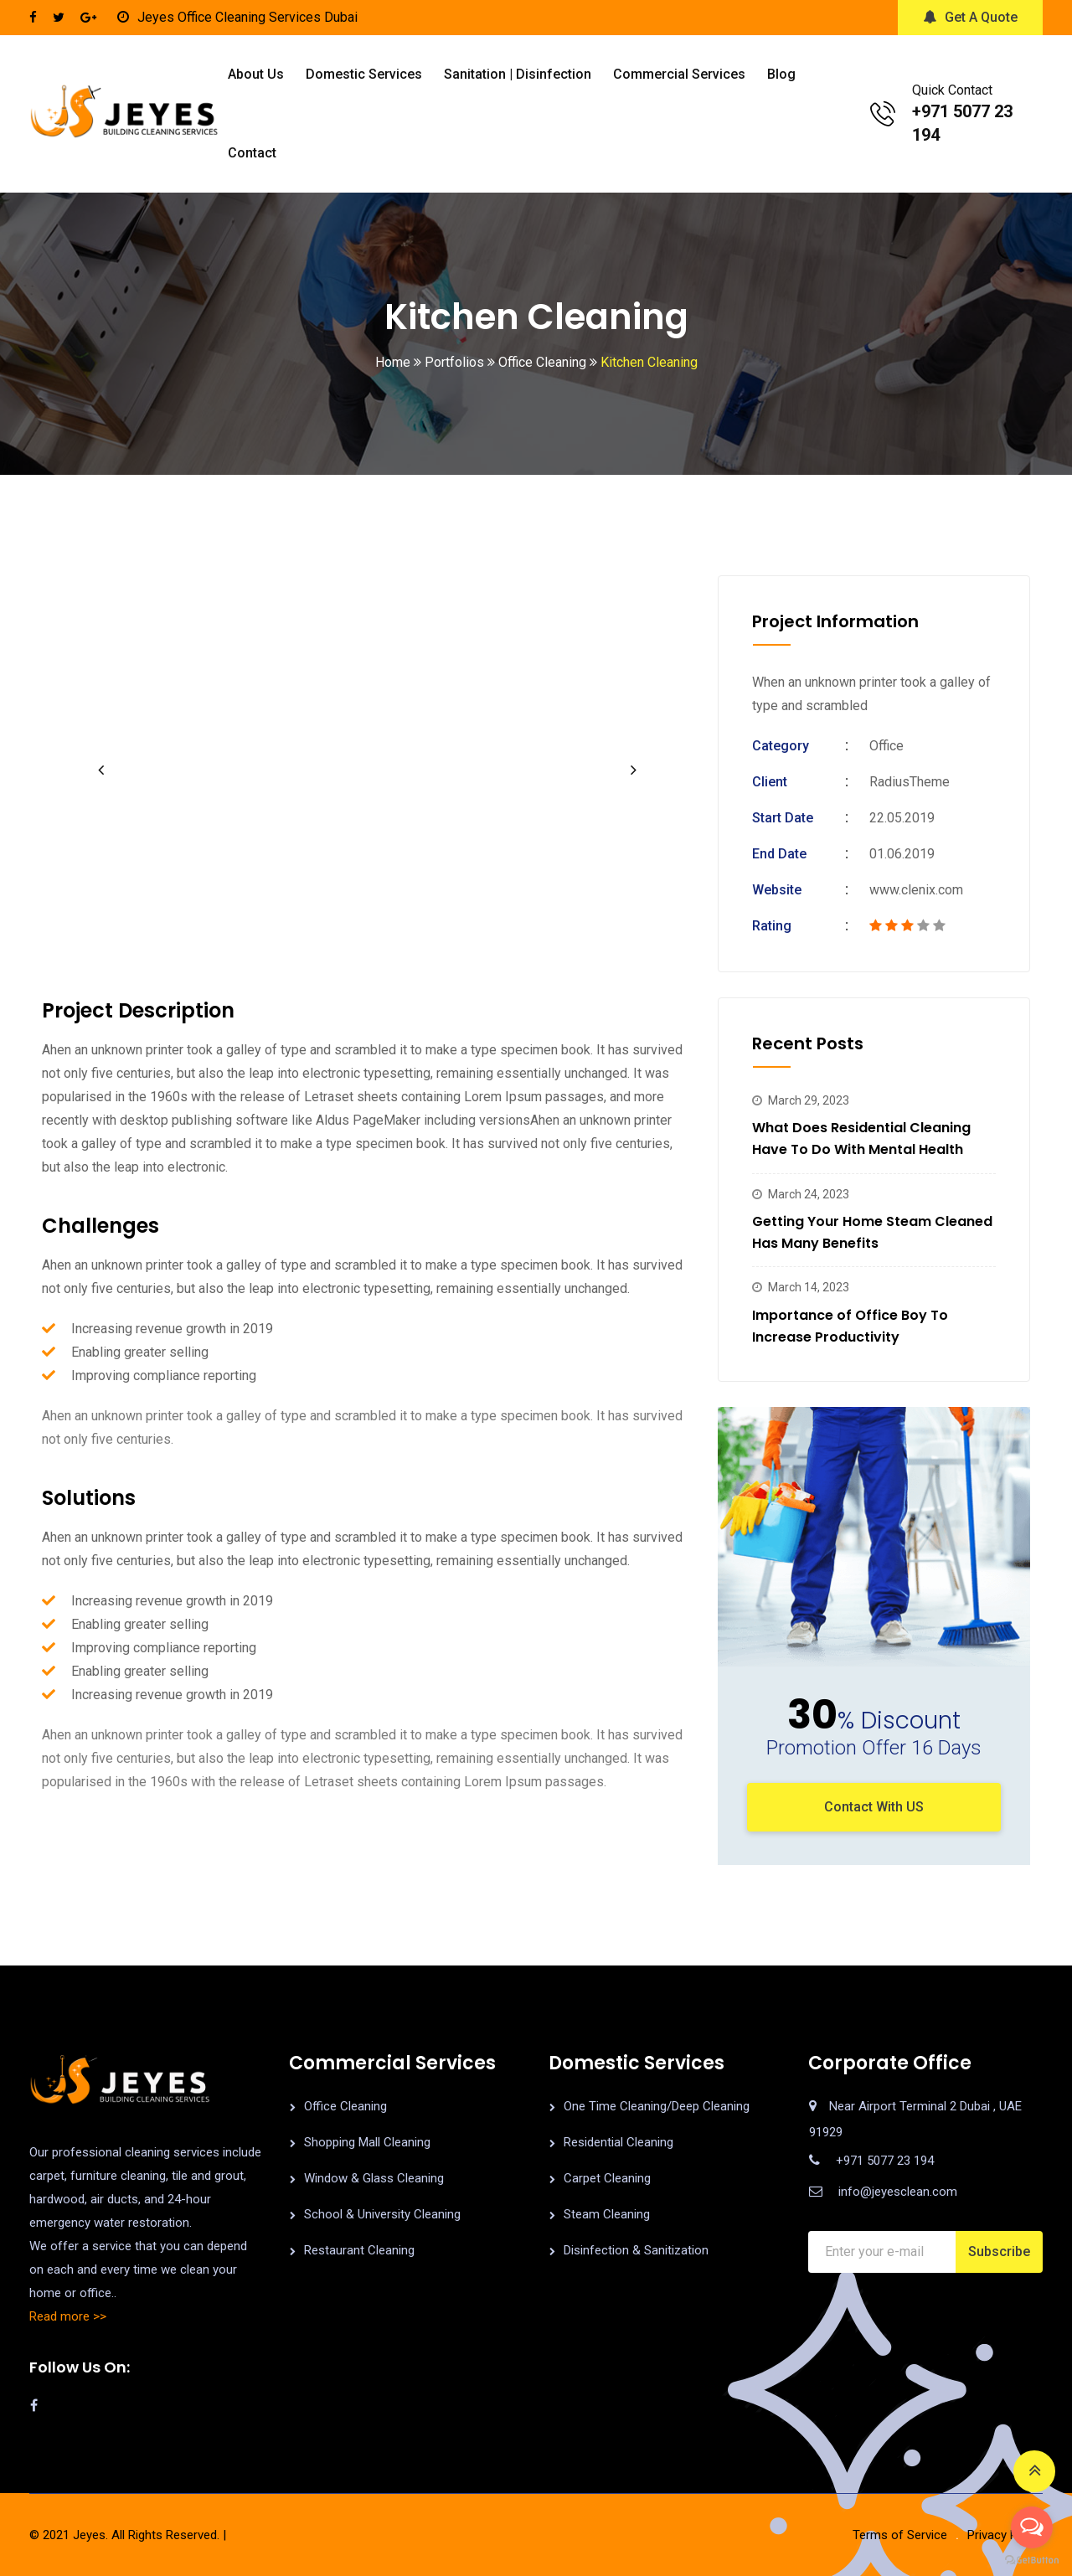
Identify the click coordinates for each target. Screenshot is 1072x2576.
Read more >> (67, 2316)
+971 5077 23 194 (885, 2160)
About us (256, 74)
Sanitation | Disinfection (517, 74)
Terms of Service (900, 2535)
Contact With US (874, 1807)
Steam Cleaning (607, 2214)
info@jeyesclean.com (897, 2191)
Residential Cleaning (618, 2142)
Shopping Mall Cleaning (367, 2142)
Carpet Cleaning (607, 2178)
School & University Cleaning (382, 2214)
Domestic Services (364, 74)
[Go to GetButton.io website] (1032, 2559)
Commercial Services (679, 74)
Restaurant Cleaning (359, 2250)
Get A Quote (970, 17)
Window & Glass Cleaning (374, 2178)
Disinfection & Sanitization (636, 2250)
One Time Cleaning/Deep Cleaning (657, 2106)
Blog (781, 74)
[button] (100, 769)
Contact (252, 153)
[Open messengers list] (1032, 2527)
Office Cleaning (345, 2106)
